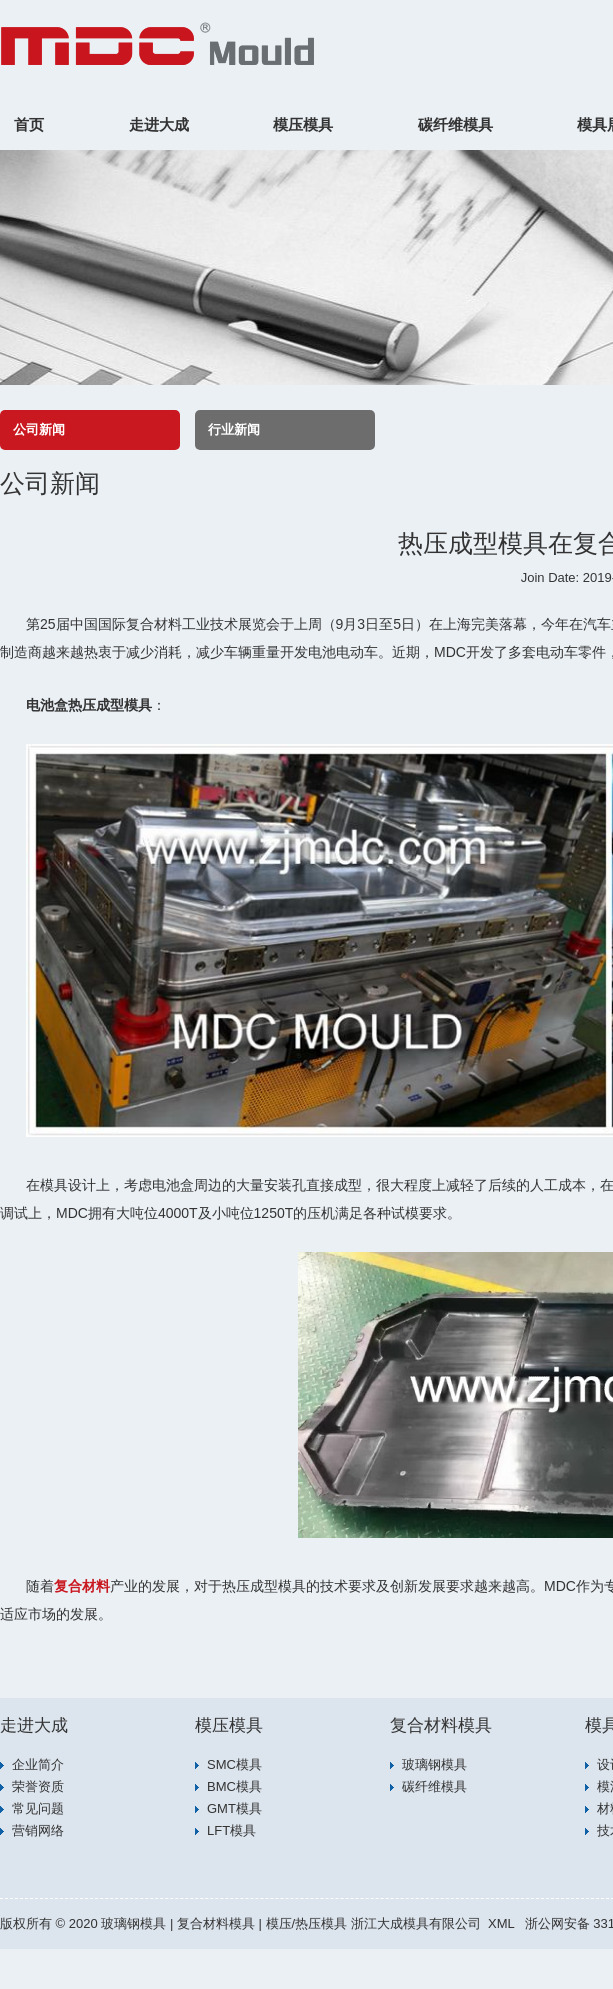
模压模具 (303, 124)
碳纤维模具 (455, 124)
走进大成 (159, 124)
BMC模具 (234, 1786)
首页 (29, 124)
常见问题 (38, 1808)
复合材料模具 (441, 1725)
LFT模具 (231, 1830)
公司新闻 (39, 429)
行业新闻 (234, 429)
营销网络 (38, 1830)
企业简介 (38, 1764)
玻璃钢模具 (434, 1764)
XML (501, 1923)
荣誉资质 (38, 1786)
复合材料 (82, 1586)
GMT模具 (234, 1808)
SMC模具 (234, 1764)
